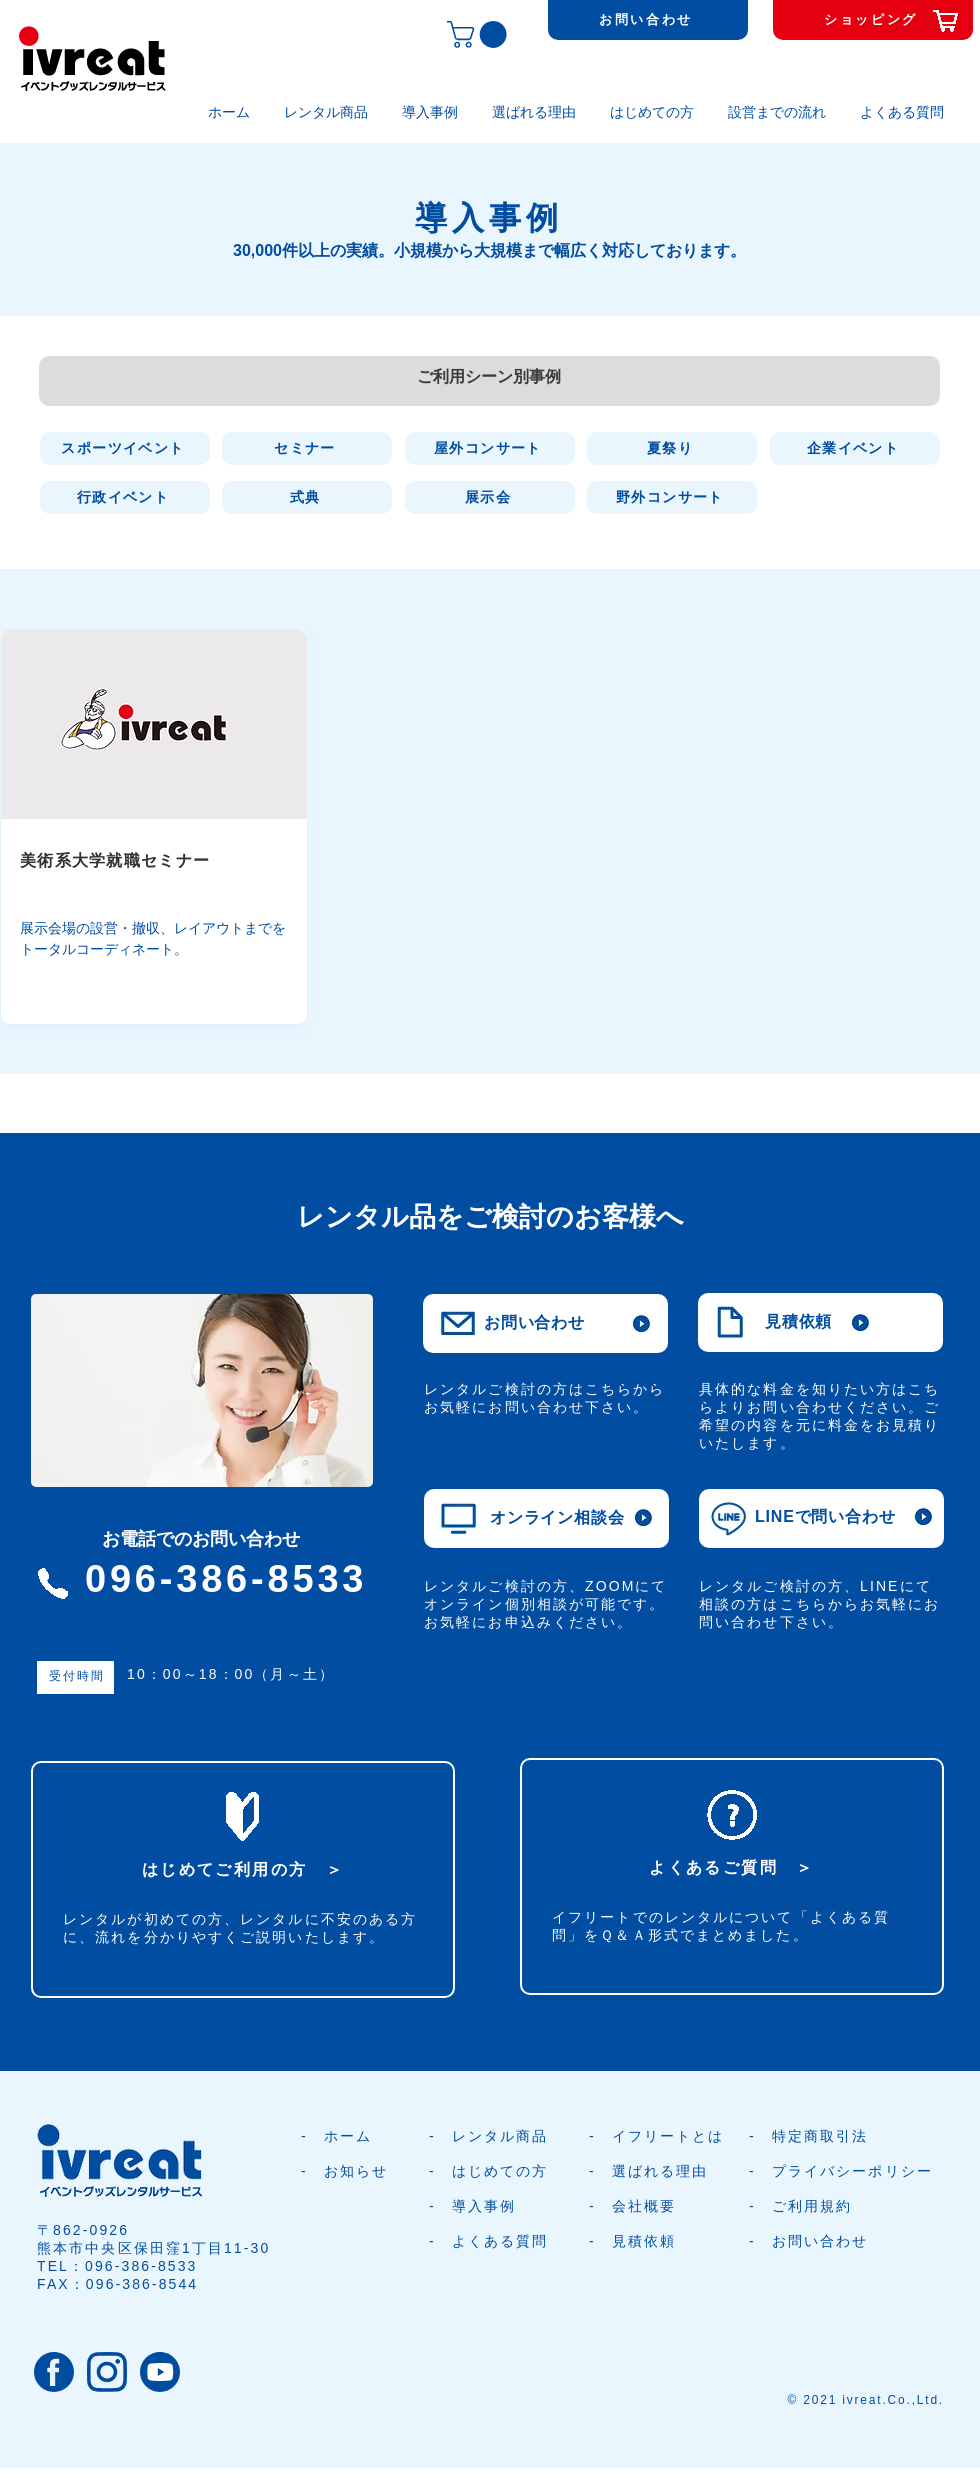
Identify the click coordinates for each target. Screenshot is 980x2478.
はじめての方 (500, 2171)
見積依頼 (644, 2241)
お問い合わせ (820, 2241)
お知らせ (356, 2171)
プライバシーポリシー (852, 2171)
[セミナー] (307, 448)
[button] (480, 34)
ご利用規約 (812, 2206)
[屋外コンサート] (490, 448)
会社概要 (644, 2206)
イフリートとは (668, 2136)
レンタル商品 (500, 2136)
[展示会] (490, 497)
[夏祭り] (672, 448)
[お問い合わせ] (648, 20)
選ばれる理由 (660, 2171)
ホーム (348, 2136)
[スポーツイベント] (125, 448)
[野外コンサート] (672, 497)
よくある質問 (500, 2241)
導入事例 (484, 2206)
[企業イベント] (855, 448)
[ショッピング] (873, 20)
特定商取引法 (820, 2136)
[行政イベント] (125, 497)
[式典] (307, 497)
